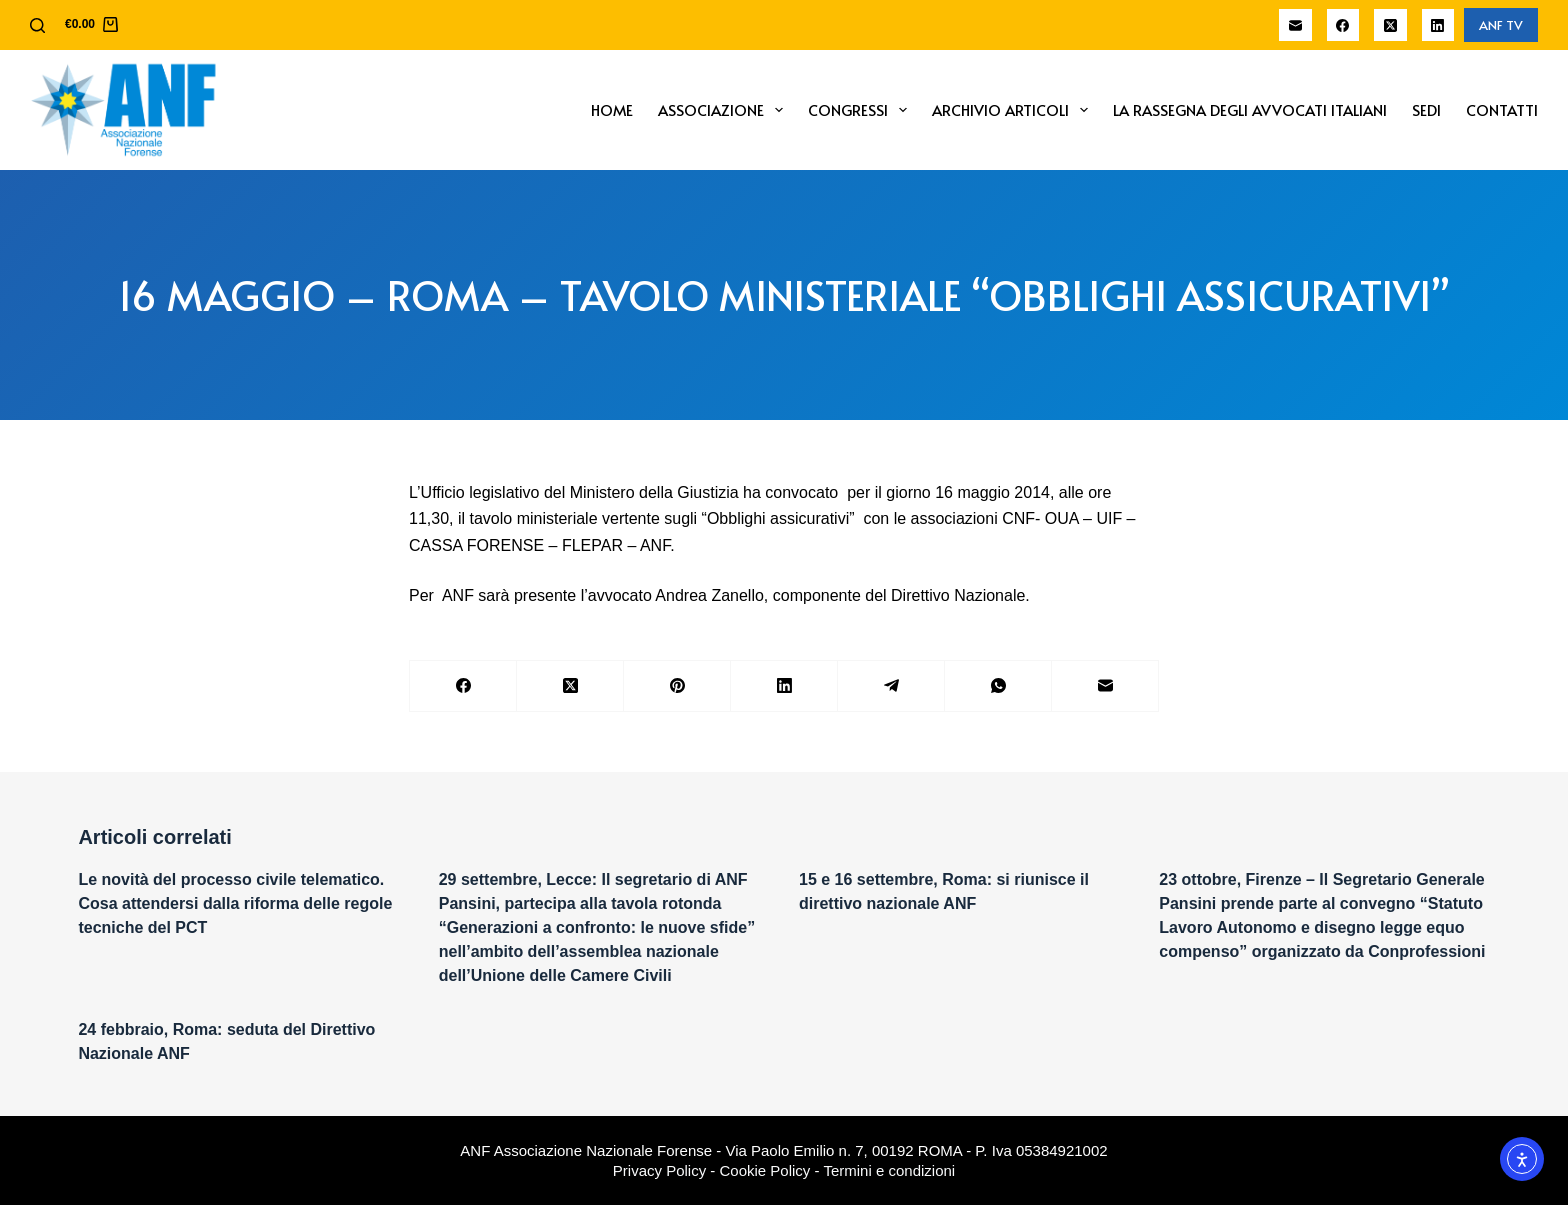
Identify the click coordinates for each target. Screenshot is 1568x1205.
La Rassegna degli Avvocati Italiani (1250, 109)
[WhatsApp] (998, 686)
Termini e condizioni (889, 1170)
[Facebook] (1343, 25)
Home (612, 109)
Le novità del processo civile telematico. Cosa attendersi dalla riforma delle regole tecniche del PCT (235, 903)
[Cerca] (37, 25)
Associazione (724, 110)
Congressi (861, 110)
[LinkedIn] (1438, 25)
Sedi (1426, 109)
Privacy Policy (659, 1170)
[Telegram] (891, 686)
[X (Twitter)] (1390, 25)
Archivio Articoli (1014, 110)
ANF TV (1501, 25)
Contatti (1502, 109)
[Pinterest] (677, 686)
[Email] (1295, 25)
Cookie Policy (765, 1170)
